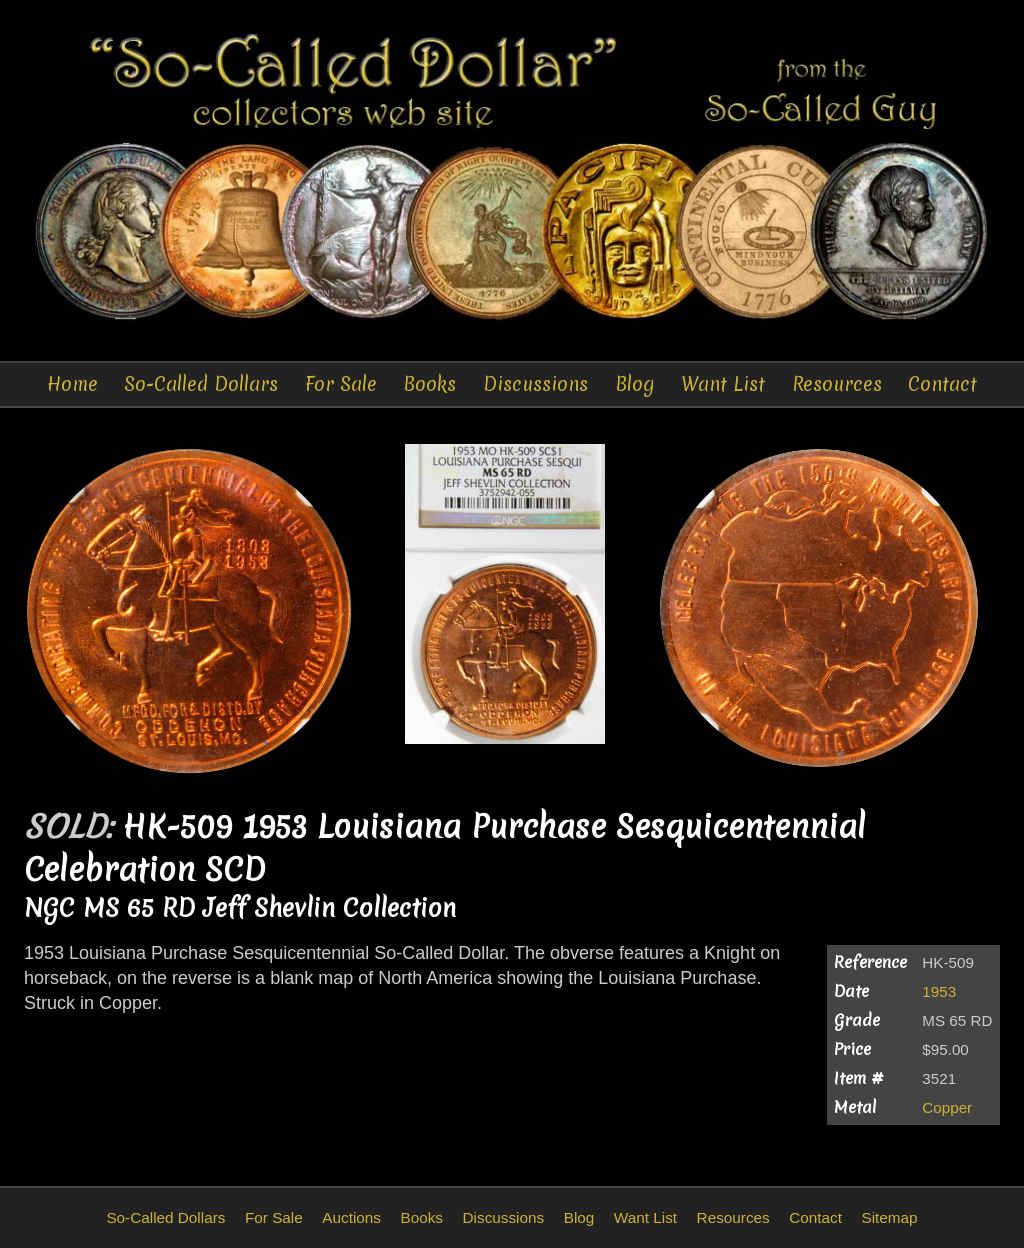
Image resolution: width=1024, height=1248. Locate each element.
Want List (723, 384)
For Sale (341, 384)
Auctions (351, 1217)
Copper (947, 1107)
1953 (939, 991)
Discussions (535, 384)
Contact (942, 384)
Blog (635, 384)
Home (72, 384)
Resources (837, 384)
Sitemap (889, 1217)
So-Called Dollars (201, 384)
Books (429, 384)
